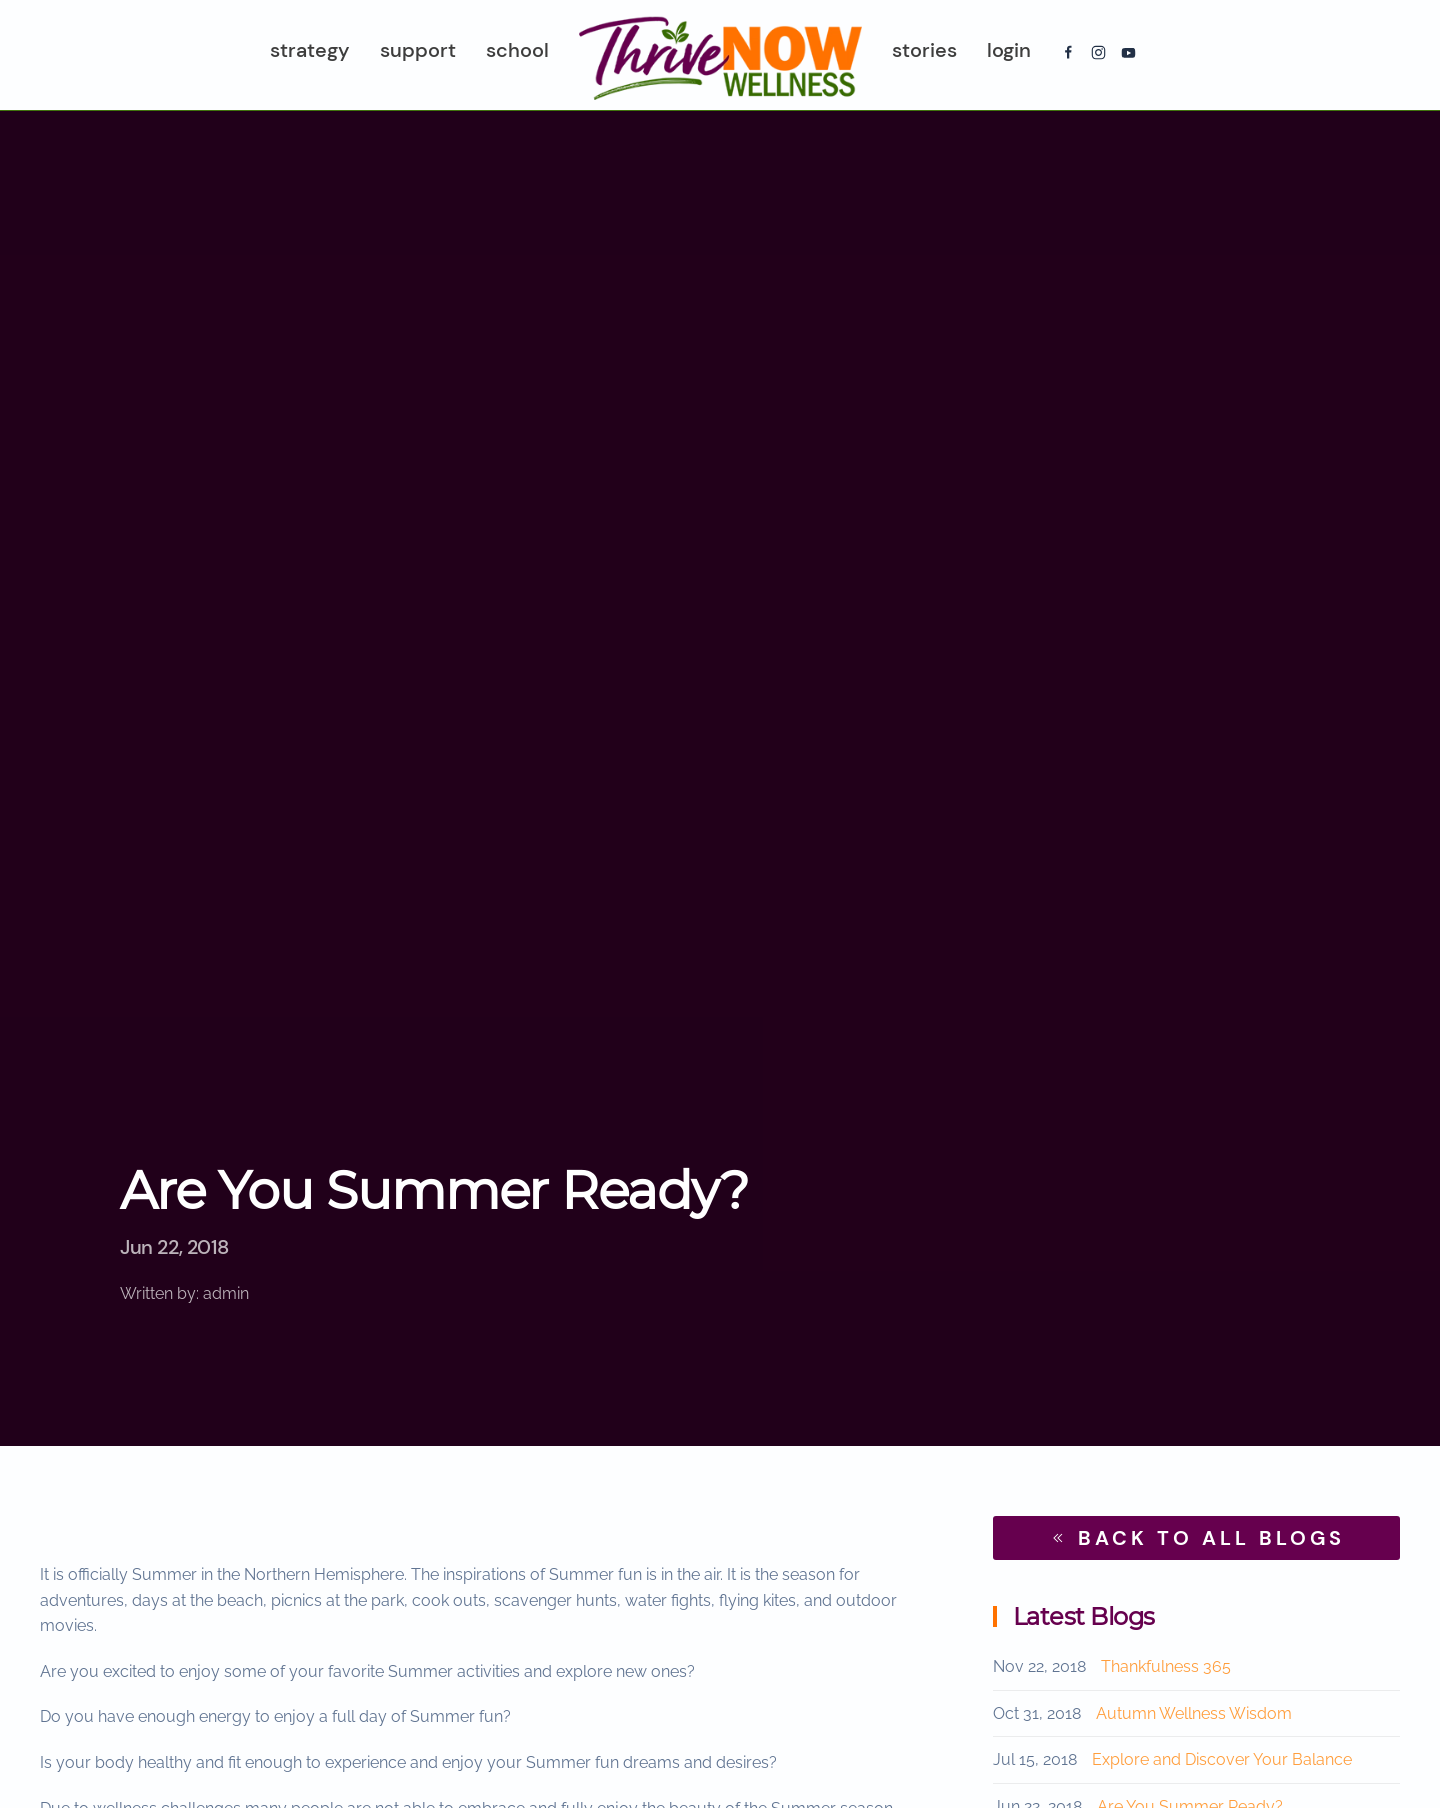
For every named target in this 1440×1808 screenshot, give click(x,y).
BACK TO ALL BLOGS (1196, 1538)
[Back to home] (720, 55)
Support (418, 50)
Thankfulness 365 (1166, 1666)
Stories (924, 50)
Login (1009, 50)
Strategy (310, 50)
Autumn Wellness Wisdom (1194, 1713)
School (517, 50)
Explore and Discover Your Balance (1222, 1759)
